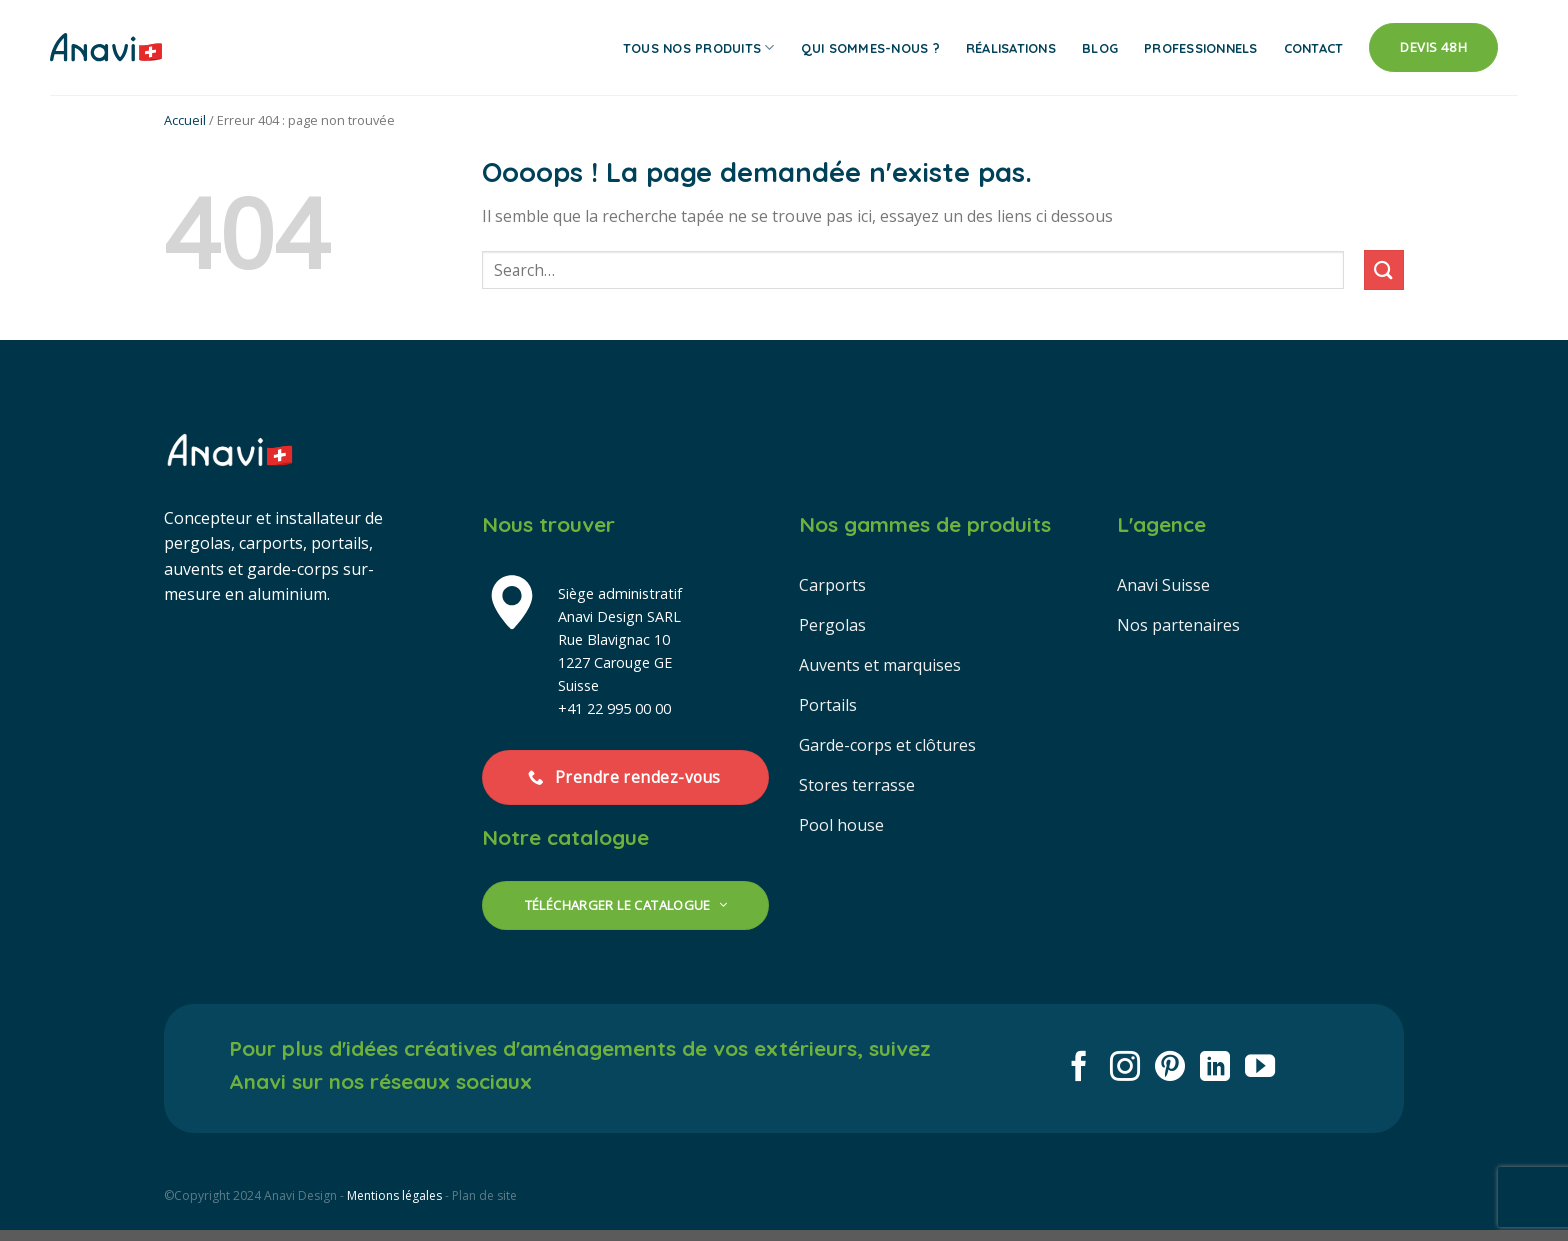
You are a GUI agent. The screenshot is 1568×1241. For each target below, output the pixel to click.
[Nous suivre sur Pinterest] (1170, 1068)
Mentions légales (394, 1195)
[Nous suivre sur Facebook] (1079, 1068)
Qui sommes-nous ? (870, 48)
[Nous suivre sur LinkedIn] (1215, 1068)
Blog (1100, 48)
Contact (1314, 48)
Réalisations (1011, 48)
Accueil (185, 120)
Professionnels (1201, 48)
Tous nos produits (699, 47)
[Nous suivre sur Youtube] (1260, 1068)
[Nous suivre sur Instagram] (1125, 1068)
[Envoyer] (1384, 269)
